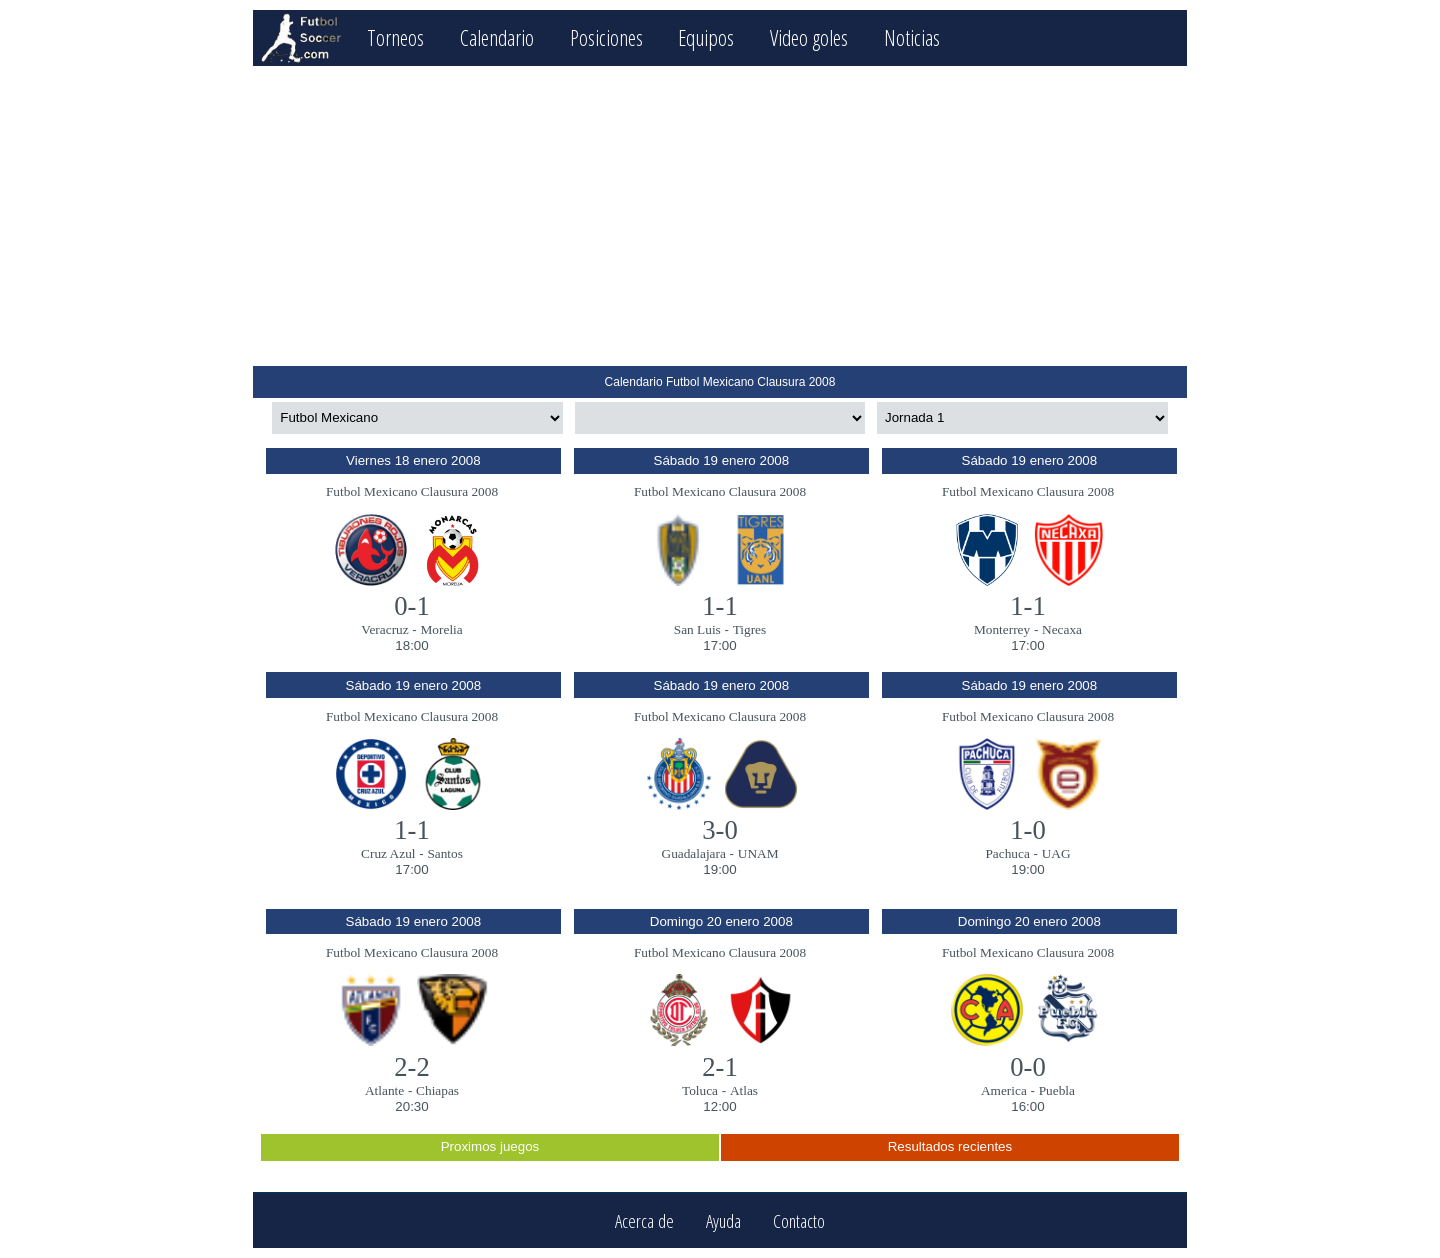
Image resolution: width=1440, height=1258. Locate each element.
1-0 (1028, 830)
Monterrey (1002, 629)
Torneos (395, 37)
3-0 (720, 830)
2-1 (720, 1067)
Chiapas (437, 1090)
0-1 (412, 606)
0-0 (1028, 1067)
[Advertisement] (719, 216)
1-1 (720, 606)
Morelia (442, 629)
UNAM (758, 853)
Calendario (497, 37)
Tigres (750, 629)
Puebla (1057, 1090)
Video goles (809, 37)
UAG (1056, 853)
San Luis (697, 629)
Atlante (384, 1090)
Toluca (700, 1090)
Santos (445, 853)
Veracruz (384, 629)
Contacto (799, 1220)
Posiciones (606, 37)
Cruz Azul (388, 853)
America (1004, 1090)
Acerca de (644, 1220)
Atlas (744, 1090)
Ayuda (723, 1220)
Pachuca (1007, 853)
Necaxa (1062, 629)
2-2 (412, 1067)
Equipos (706, 37)
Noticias (912, 37)
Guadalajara (694, 853)
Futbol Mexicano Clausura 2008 (412, 491)
